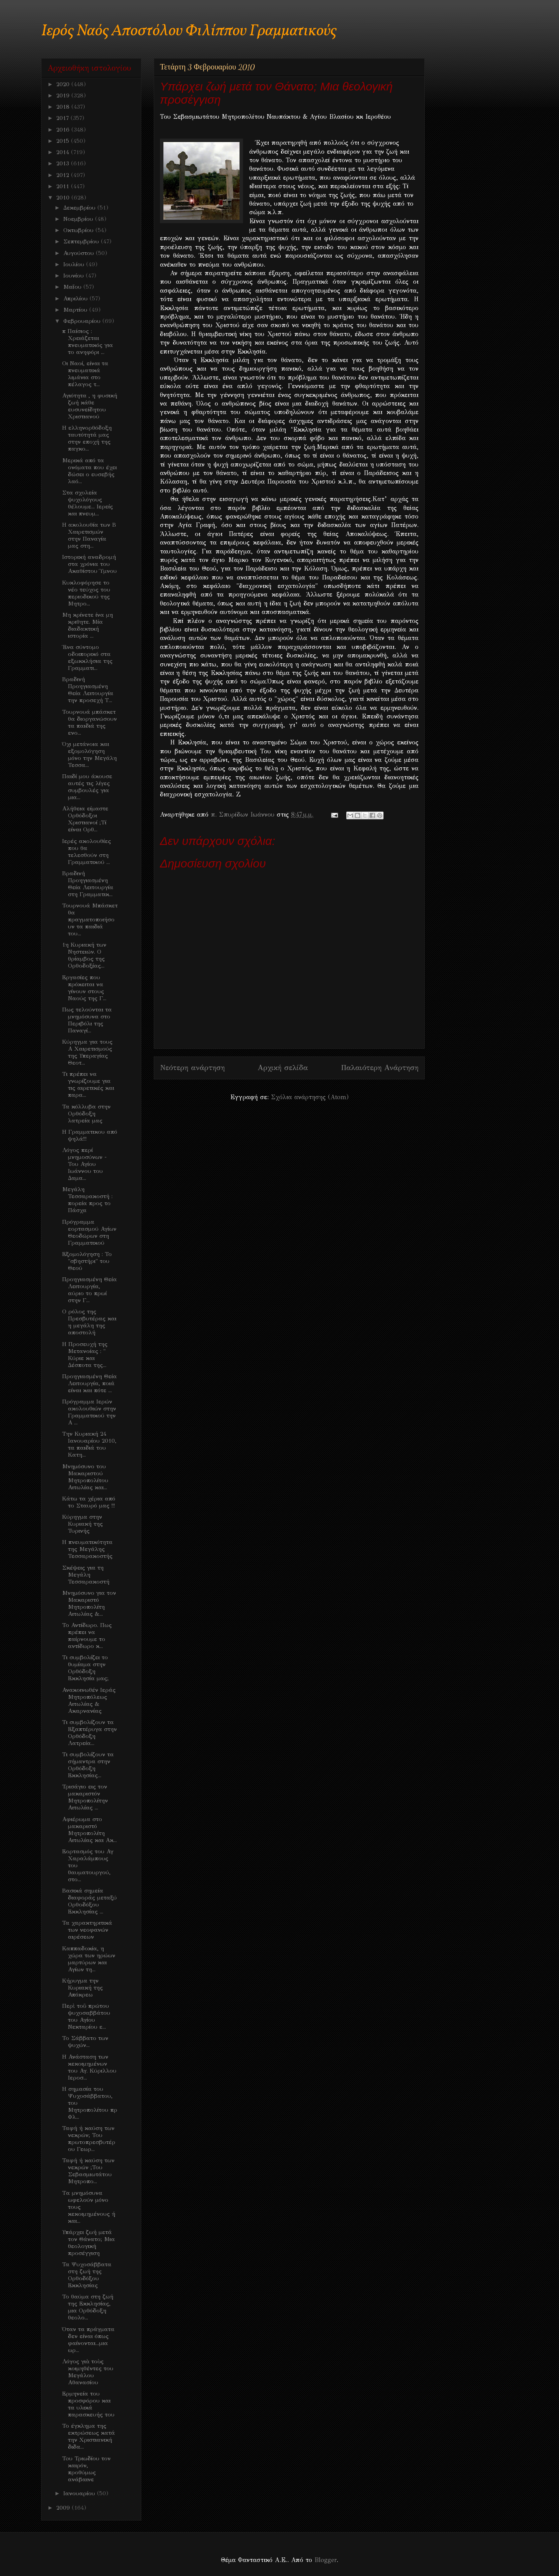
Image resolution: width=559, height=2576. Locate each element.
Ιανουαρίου (80, 2493)
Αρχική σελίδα (283, 1067)
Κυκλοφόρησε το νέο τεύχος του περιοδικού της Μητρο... (86, 593)
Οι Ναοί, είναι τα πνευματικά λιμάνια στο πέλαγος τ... (85, 374)
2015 (63, 140)
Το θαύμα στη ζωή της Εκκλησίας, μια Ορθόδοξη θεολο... (87, 2307)
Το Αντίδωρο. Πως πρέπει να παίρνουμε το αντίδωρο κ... (87, 1636)
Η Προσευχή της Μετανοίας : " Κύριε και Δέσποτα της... (85, 1355)
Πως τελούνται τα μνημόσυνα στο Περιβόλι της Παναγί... (87, 1020)
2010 (63, 197)
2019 (63, 95)
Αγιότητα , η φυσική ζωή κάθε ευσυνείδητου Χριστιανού (89, 406)
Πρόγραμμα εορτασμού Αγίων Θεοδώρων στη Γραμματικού (89, 1232)
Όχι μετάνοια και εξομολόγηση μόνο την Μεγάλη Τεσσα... (89, 754)
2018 (63, 106)
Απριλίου (76, 298)
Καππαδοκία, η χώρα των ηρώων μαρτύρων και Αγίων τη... (88, 1959)
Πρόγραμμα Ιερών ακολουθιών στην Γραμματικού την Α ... (89, 1412)
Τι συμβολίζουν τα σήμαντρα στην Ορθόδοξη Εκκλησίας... (88, 1765)
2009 (64, 2507)
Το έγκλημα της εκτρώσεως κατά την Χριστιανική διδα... (88, 2436)
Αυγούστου (79, 253)
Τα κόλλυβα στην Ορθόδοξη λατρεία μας (86, 1113)
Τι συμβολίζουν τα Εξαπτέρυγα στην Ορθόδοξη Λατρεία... (89, 1733)
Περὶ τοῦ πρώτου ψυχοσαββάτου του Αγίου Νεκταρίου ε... (86, 2016)
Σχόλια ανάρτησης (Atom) (310, 1097)
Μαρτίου (76, 309)
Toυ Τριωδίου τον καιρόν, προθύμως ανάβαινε (86, 2469)
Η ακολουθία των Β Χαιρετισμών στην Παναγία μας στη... (89, 535)
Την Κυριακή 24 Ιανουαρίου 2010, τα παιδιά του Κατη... (89, 1444)
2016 (63, 129)
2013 (63, 163)
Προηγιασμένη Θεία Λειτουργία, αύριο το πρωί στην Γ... (89, 1290)
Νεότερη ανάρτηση (192, 1067)
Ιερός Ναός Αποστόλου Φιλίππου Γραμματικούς (189, 31)
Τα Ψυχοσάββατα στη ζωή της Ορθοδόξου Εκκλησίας (86, 2275)
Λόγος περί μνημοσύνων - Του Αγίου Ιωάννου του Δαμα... (84, 1164)
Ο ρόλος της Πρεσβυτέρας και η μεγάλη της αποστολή (89, 1322)
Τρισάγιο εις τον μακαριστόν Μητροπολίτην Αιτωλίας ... (85, 1797)
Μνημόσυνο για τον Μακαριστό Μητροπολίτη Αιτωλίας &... (89, 1603)
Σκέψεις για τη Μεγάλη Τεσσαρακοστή (85, 1574)
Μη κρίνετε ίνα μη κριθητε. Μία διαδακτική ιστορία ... (87, 625)
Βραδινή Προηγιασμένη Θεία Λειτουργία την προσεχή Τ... (87, 690)
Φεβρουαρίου (82, 320)
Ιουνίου (74, 275)
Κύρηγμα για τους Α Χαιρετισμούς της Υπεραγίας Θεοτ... (87, 1052)
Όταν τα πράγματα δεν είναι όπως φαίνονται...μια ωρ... (88, 2340)
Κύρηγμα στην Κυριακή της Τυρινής (82, 1523)
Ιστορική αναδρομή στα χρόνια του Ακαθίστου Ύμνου (89, 563)
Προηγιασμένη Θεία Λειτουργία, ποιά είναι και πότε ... (89, 1383)
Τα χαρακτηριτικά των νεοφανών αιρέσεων (87, 1929)
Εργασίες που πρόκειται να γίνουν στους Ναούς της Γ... (84, 988)
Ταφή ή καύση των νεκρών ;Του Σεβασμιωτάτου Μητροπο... (88, 2171)
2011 (63, 186)
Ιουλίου (74, 264)
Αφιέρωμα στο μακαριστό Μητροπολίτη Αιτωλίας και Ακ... (89, 1830)
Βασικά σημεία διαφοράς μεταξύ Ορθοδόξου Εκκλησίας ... (89, 1901)
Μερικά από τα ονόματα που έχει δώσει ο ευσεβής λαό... (89, 471)
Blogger (325, 2560)
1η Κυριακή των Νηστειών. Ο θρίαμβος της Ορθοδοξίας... (84, 955)
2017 (63, 117)
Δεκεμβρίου (80, 207)
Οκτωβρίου (79, 230)
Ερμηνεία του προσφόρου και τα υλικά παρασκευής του (88, 2404)
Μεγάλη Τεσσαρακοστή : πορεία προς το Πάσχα (87, 1200)
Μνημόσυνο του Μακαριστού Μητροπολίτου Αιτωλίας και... (85, 1477)
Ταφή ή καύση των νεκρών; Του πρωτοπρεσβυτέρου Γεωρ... (88, 2139)
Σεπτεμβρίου (82, 241)
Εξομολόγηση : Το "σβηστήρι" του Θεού (87, 1261)
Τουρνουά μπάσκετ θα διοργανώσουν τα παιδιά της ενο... (89, 722)
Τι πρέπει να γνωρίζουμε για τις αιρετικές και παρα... (88, 1084)
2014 (63, 152)
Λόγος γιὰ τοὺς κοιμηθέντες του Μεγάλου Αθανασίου (87, 2372)
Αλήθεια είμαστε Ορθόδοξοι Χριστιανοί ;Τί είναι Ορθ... (85, 819)
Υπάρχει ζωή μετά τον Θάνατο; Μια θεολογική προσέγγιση (88, 2243)
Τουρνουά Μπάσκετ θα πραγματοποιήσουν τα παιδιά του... (90, 919)
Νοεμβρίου (79, 218)
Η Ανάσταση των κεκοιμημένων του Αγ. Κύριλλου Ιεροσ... (89, 2067)
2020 (63, 84)
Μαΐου (73, 286)
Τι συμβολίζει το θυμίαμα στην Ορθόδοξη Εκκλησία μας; (85, 1668)
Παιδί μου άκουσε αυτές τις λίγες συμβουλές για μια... (87, 787)
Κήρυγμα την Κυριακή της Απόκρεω (82, 1987)
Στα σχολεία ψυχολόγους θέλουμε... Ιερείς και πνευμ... (87, 503)
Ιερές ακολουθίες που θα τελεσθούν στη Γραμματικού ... (86, 852)
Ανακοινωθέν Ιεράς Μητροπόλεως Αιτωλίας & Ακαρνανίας (89, 1700)
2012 (63, 175)
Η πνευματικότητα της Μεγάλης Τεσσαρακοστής (87, 1549)
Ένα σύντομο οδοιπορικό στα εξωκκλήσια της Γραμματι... (87, 657)
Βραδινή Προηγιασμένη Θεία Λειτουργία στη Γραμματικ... (87, 884)
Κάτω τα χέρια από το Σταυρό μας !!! (88, 1502)
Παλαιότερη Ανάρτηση (379, 1067)
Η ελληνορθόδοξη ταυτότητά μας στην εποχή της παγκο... (87, 438)
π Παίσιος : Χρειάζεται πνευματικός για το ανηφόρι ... (87, 342)
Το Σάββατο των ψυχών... (85, 2042)
